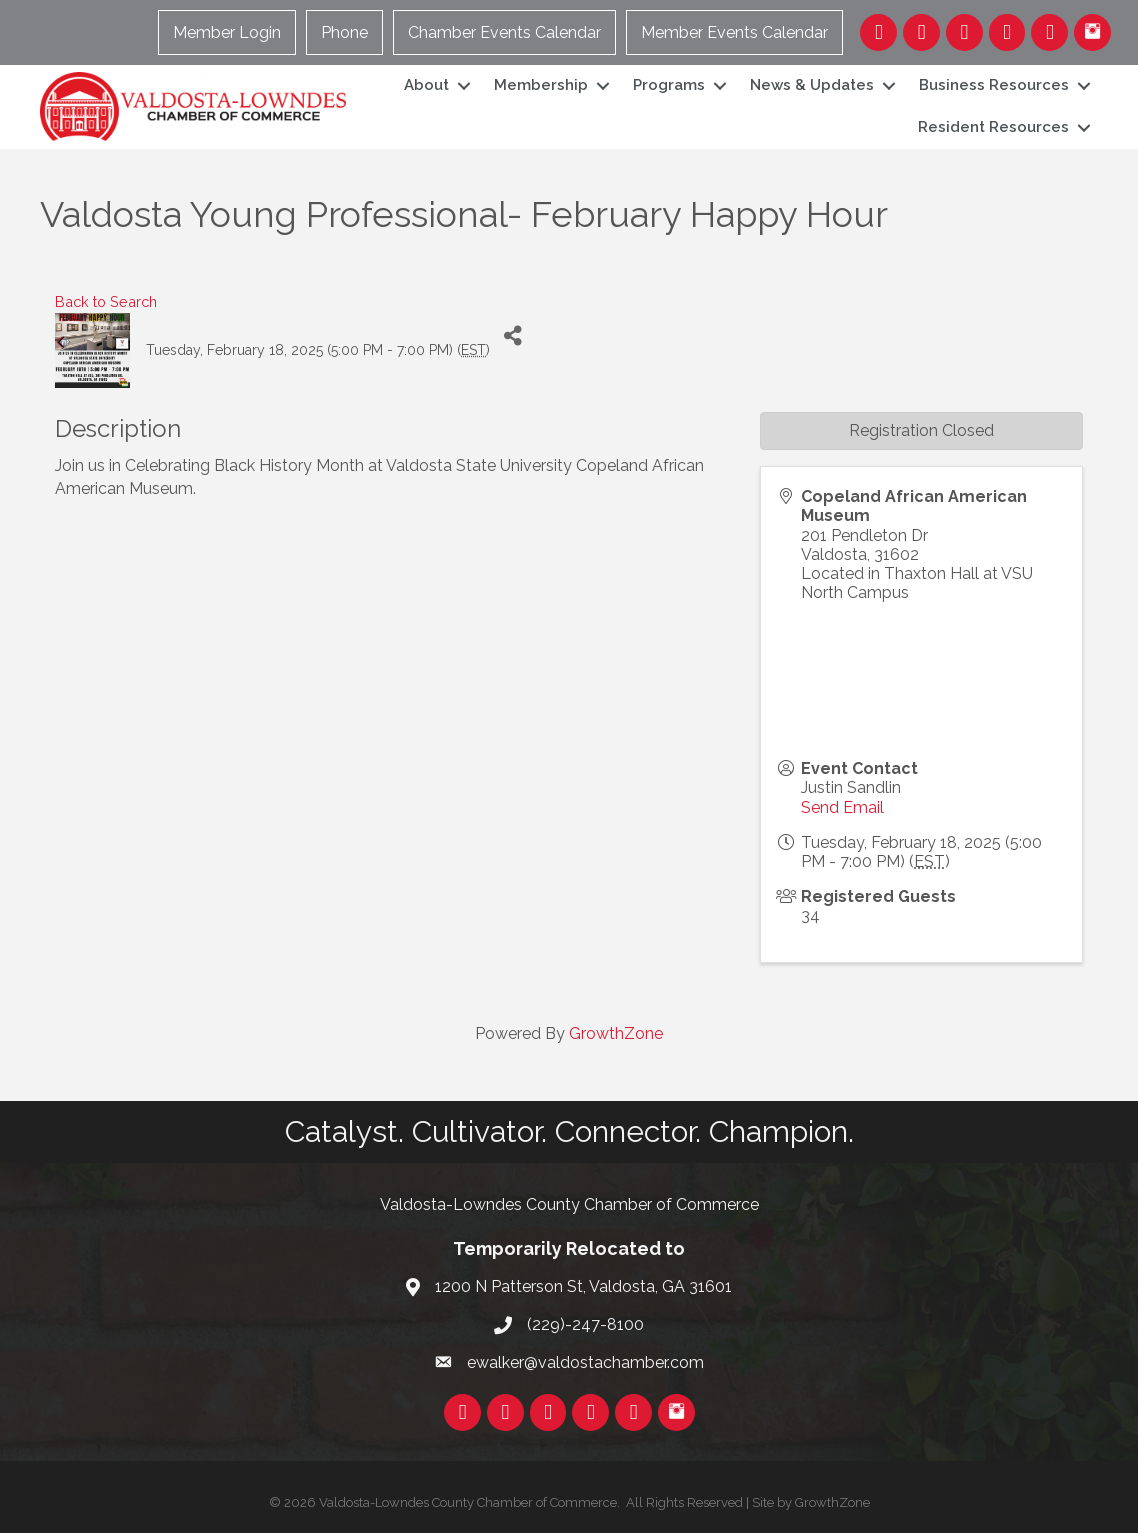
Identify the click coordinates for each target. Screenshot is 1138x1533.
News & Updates (812, 85)
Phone (344, 32)
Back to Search (106, 301)
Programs (669, 85)
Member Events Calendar (734, 32)
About (426, 85)
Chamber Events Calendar (504, 32)
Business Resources (994, 85)
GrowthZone (616, 1033)
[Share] (512, 335)
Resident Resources (993, 127)
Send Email (842, 807)
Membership (541, 85)
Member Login (227, 32)
